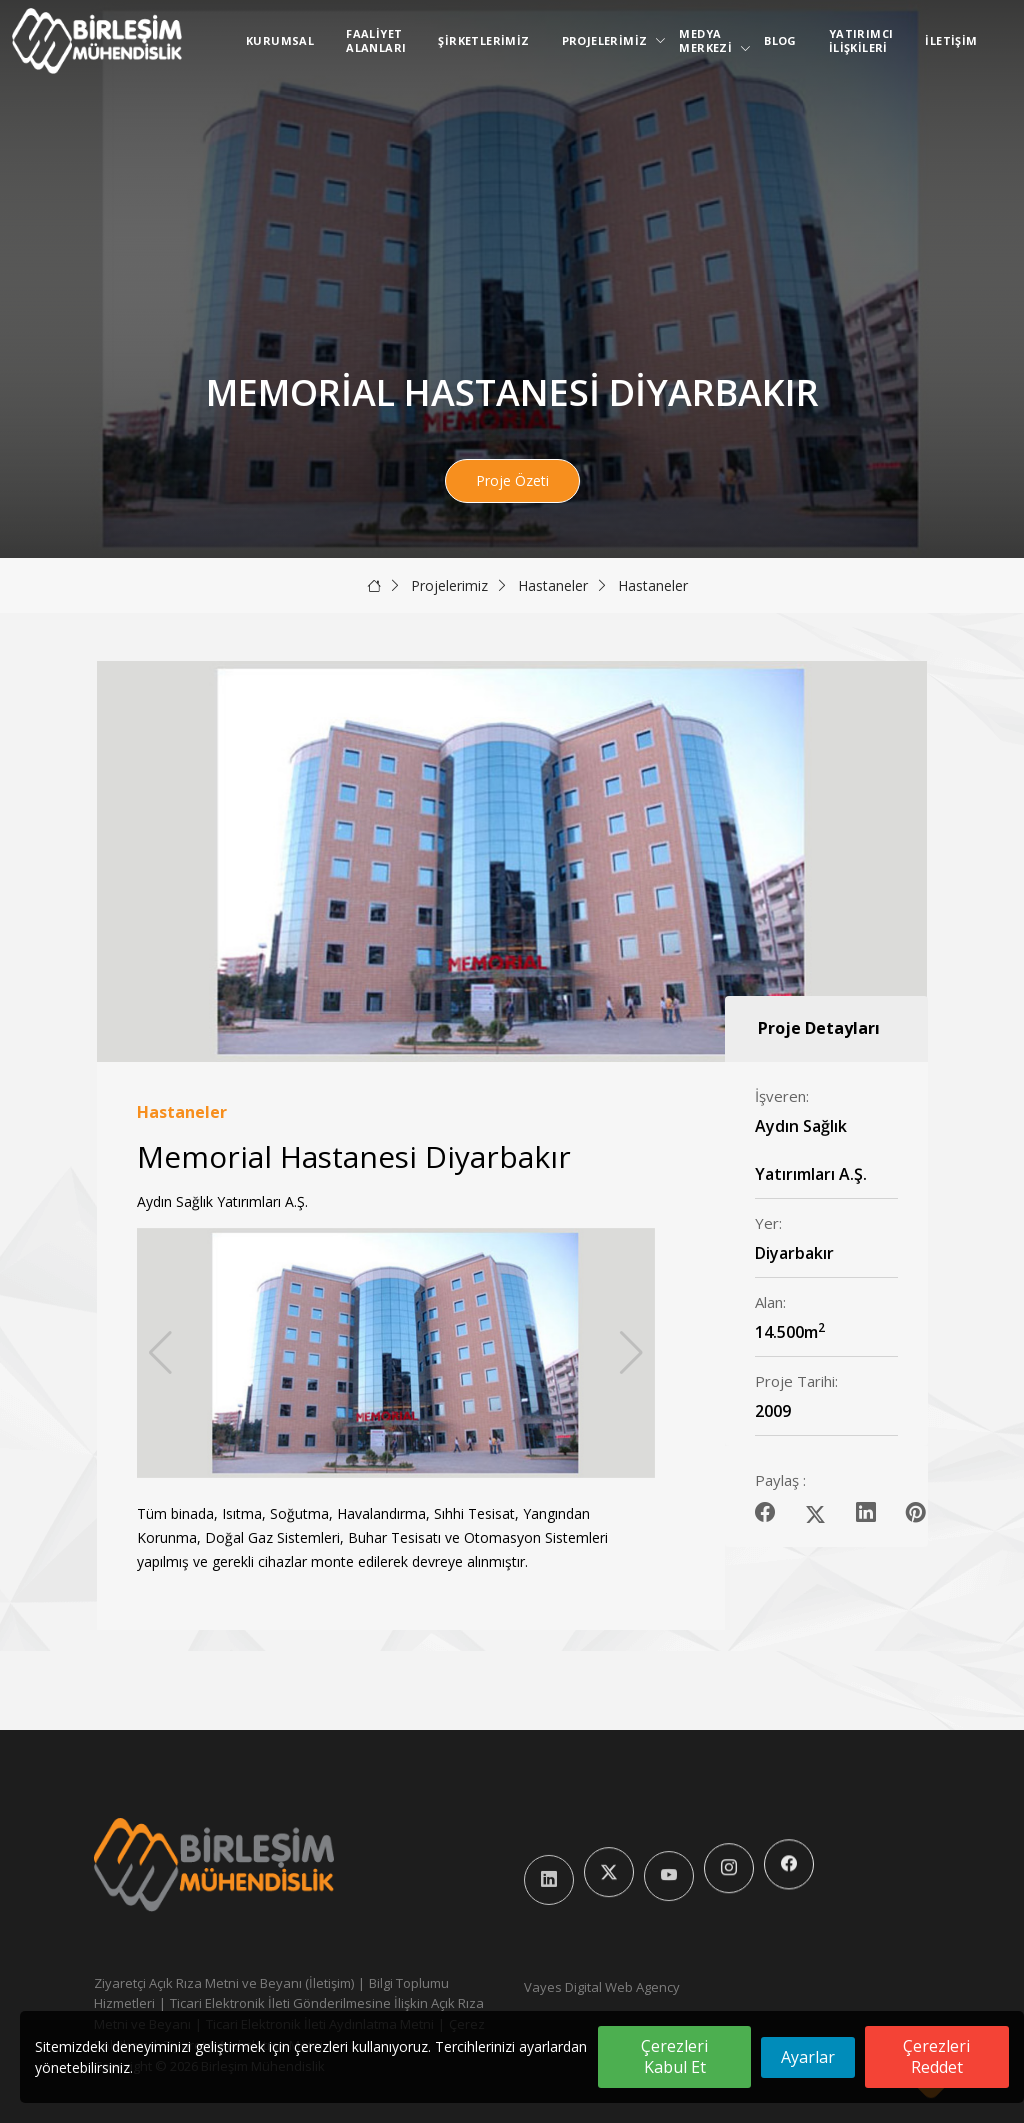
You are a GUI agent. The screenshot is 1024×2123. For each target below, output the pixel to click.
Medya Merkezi (709, 40)
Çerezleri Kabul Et (674, 2056)
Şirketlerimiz (483, 40)
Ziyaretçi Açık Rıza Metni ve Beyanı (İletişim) (224, 1983)
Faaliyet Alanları (376, 40)
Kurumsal (280, 40)
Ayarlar (808, 2057)
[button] (631, 1353)
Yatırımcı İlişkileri (861, 40)
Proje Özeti (512, 480)
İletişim (951, 40)
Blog (780, 40)
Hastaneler (553, 585)
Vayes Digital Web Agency (602, 1987)
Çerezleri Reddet (936, 2056)
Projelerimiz (609, 40)
